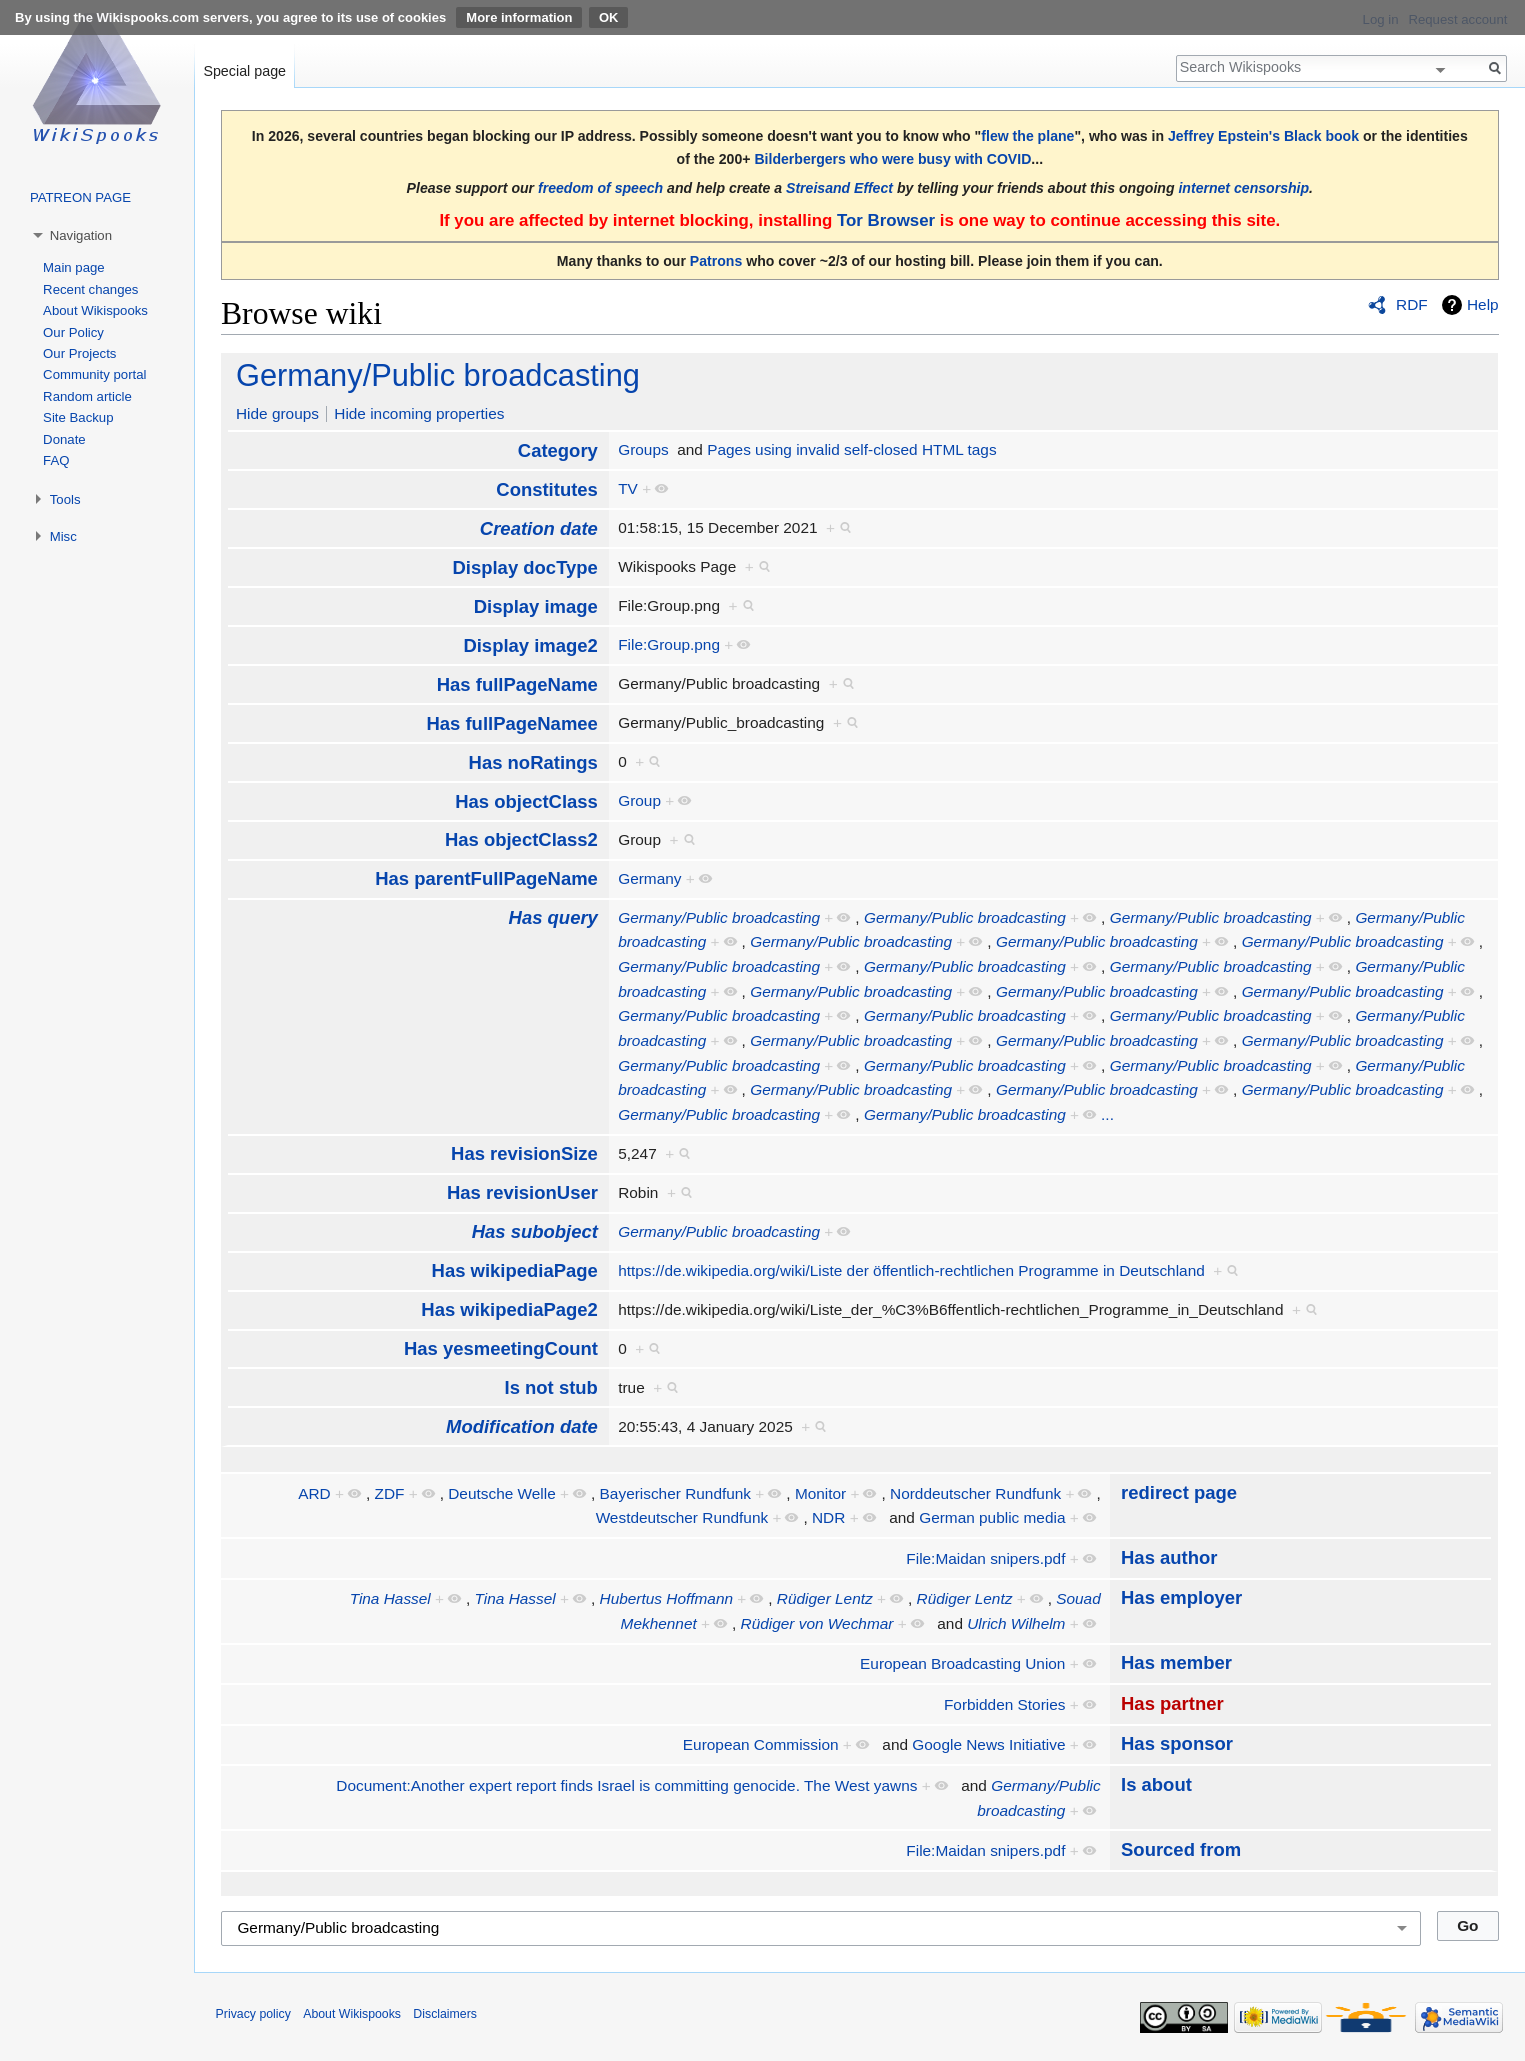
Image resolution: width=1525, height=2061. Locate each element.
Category (558, 450)
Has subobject (535, 1231)
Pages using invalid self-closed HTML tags (851, 449)
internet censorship (1243, 188)
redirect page (1179, 1492)
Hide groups (277, 413)
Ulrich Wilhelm (1016, 1623)
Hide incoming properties (419, 413)
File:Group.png (669, 644)
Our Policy (73, 332)
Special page (244, 71)
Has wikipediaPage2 (509, 1309)
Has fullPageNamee (511, 723)
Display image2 (530, 645)
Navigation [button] (81, 235)
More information (519, 17)
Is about (1156, 1784)
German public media (992, 1517)
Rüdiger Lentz (825, 1598)
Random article (87, 396)
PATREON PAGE (80, 197)
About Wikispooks (95, 310)
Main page (74, 267)
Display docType (524, 567)
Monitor (820, 1493)
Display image (536, 606)
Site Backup (78, 417)
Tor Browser (886, 220)
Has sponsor (1177, 1743)
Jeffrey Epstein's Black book (1263, 136)
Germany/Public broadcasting (438, 375)
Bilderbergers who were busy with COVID (892, 159)
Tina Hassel (390, 1598)
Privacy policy (253, 2014)
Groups (643, 449)
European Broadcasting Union (962, 1663)
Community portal (94, 374)
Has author (1169, 1557)
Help (1483, 304)
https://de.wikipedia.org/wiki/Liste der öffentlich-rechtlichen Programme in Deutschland (911, 1270)
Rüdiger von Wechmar (817, 1623)
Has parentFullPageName (486, 878)
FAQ (56, 460)
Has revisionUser (522, 1192)
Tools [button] (65, 499)
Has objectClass (526, 801)
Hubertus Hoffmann (666, 1598)
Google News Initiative (988, 1744)
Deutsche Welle (502, 1493)
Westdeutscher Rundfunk (682, 1517)
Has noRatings (533, 762)
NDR (828, 1517)
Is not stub (551, 1387)
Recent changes (90, 289)
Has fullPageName (517, 684)
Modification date (522, 1426)
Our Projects (79, 353)
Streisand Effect (839, 188)
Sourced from (1181, 1849)
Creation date (539, 528)
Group (639, 800)
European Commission (761, 1744)
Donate (64, 439)
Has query (553, 917)
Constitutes (547, 489)
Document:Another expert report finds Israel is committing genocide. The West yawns (626, 1785)
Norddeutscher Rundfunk (975, 1493)
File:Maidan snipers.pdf (985, 1558)
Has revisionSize (524, 1153)
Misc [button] (63, 536)
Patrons (716, 261)
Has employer (1181, 1597)
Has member (1176, 1662)
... (1107, 1114)
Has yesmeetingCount (501, 1348)
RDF (1412, 304)
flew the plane (1027, 136)
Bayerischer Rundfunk (675, 1493)
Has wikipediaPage (515, 1270)
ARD (314, 1493)
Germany (649, 878)
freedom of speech (600, 188)
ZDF (389, 1493)
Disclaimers (445, 2014)
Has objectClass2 (521, 839)
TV (628, 488)
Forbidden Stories (1004, 1704)
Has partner (1172, 1703)
